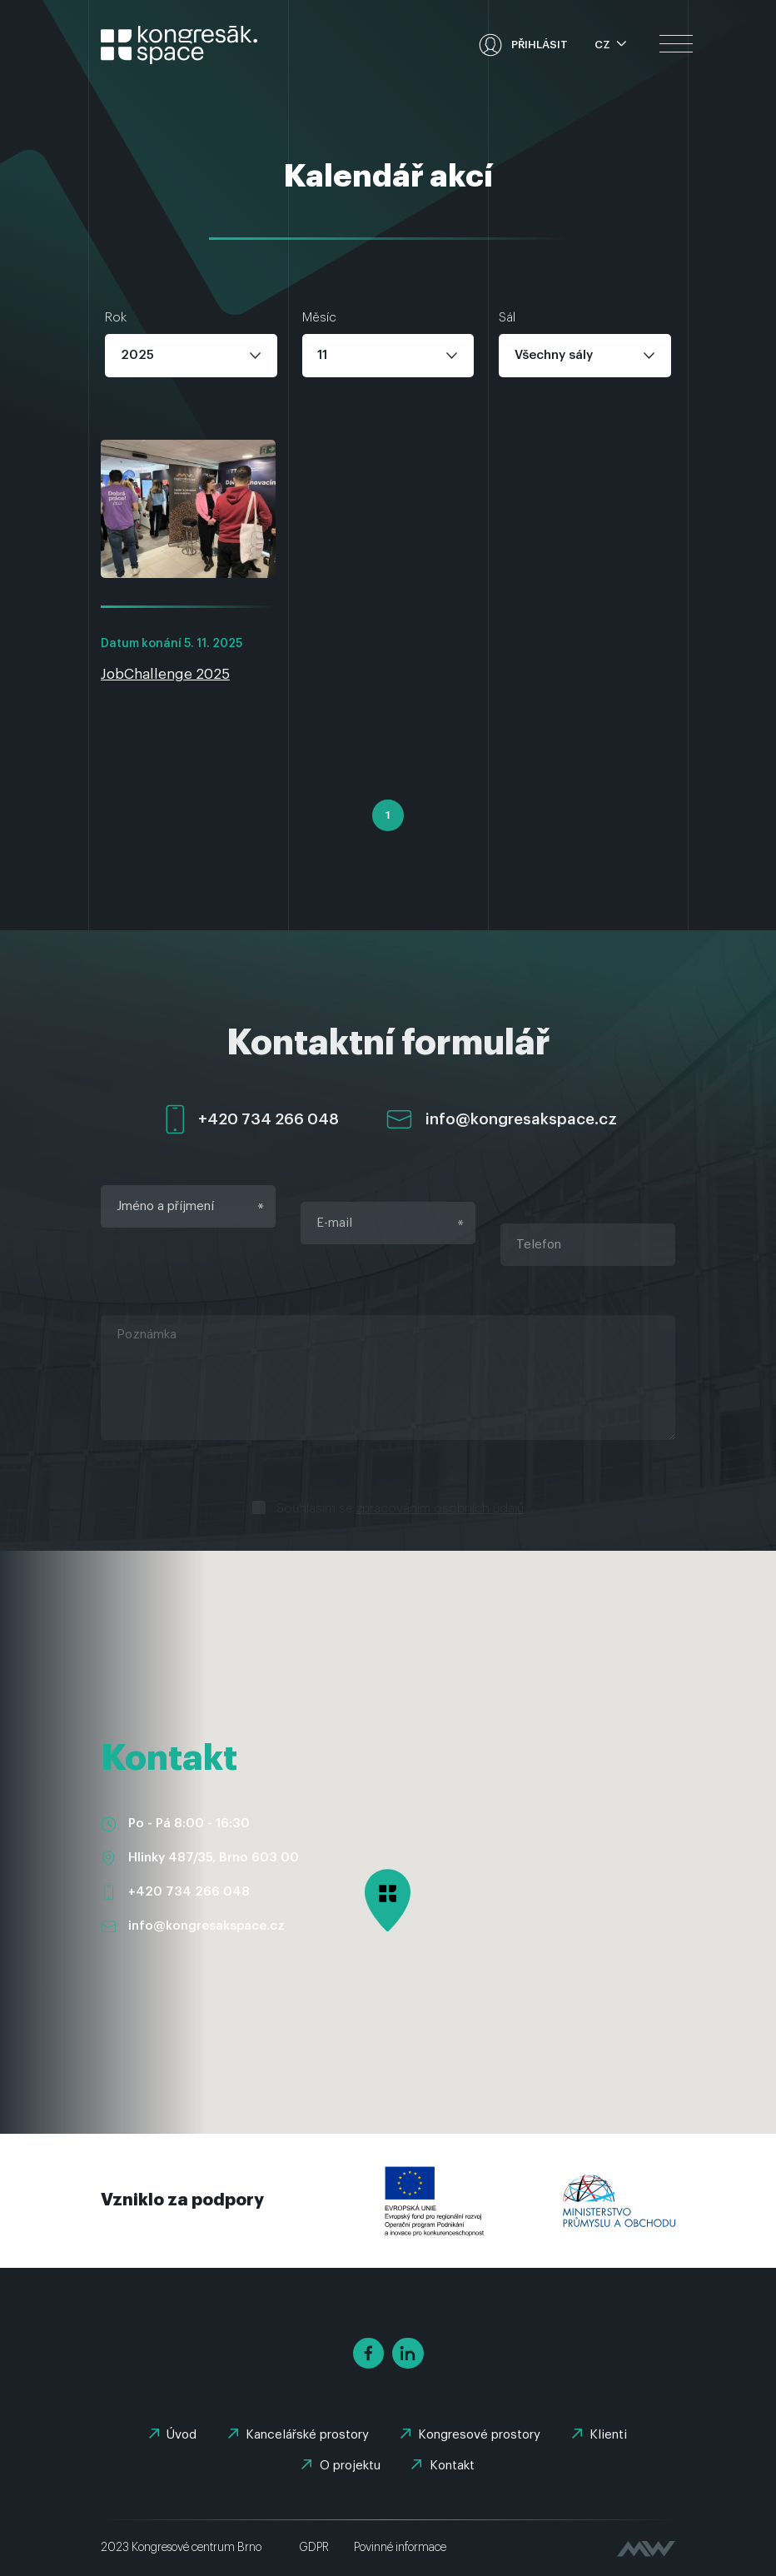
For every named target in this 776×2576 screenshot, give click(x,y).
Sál (507, 317)
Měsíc (319, 317)
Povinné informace (400, 2548)
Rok (116, 317)
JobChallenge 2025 (165, 674)
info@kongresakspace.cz (206, 1926)
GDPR (314, 2548)
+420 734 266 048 (189, 1892)
